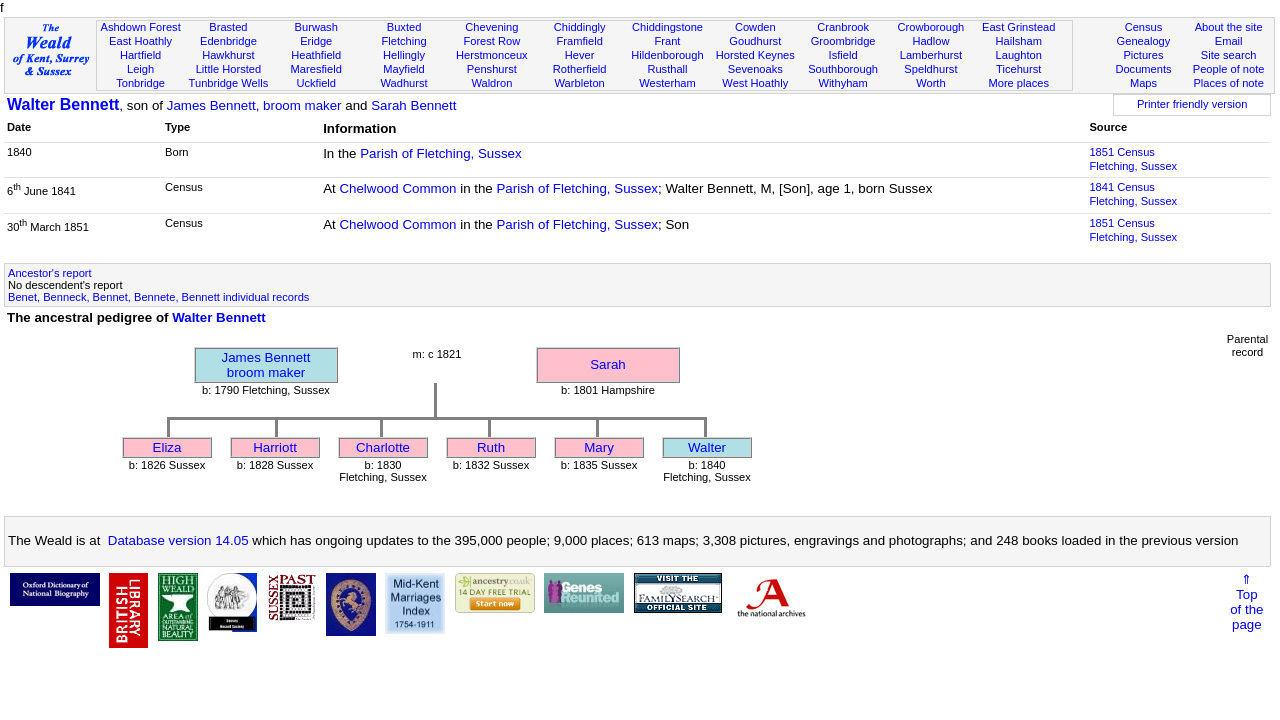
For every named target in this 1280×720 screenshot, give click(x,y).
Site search (1229, 55)
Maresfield (316, 69)
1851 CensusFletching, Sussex (1133, 159)
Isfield (843, 55)
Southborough (843, 69)
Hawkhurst (228, 55)
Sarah (608, 364)
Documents (1143, 69)
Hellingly (404, 55)
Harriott (275, 447)
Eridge (316, 41)
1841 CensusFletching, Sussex (1133, 194)
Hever (580, 55)
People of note (1229, 69)
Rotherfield (580, 69)
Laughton (1019, 55)
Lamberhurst (931, 55)
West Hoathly (755, 83)
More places (1018, 83)
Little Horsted (228, 69)
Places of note (1228, 83)
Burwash (316, 27)
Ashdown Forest (140, 27)
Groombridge (843, 41)
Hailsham (1019, 41)
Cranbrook (843, 27)
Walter (707, 447)
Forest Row (491, 41)
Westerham (667, 83)
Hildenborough (667, 55)
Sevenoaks (755, 69)
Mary (599, 447)
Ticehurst (1018, 69)
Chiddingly (580, 27)
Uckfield (316, 83)
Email (1229, 41)
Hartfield (140, 55)
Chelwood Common (397, 188)
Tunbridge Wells (229, 83)
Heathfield (316, 55)
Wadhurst (403, 83)
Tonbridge (140, 83)
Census (1144, 27)
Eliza (167, 447)
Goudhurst (755, 41)
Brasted (228, 27)
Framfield (580, 41)
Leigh (140, 69)
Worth (930, 83)
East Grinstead (1018, 27)
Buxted (404, 27)
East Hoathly (140, 41)
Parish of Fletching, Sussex (441, 153)
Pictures (1143, 55)
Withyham (842, 83)
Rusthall (667, 69)
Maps (1143, 83)
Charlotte (383, 447)
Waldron (491, 83)
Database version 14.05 (178, 540)
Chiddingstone (667, 27)
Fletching (404, 41)
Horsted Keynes (755, 55)
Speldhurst (930, 69)
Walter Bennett (63, 104)
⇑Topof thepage (1246, 602)
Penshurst (492, 69)
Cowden (755, 27)
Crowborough (931, 27)
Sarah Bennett (413, 105)
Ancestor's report (50, 273)
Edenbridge (228, 41)
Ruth (491, 447)
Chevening (491, 27)
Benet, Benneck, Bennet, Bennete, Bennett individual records (158, 297)
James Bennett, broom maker (254, 105)
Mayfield (403, 69)
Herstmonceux (492, 55)
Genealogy (1144, 41)
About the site (1229, 27)
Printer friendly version (1192, 104)
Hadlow (930, 41)
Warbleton (580, 83)
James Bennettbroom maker (266, 365)
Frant (668, 41)
